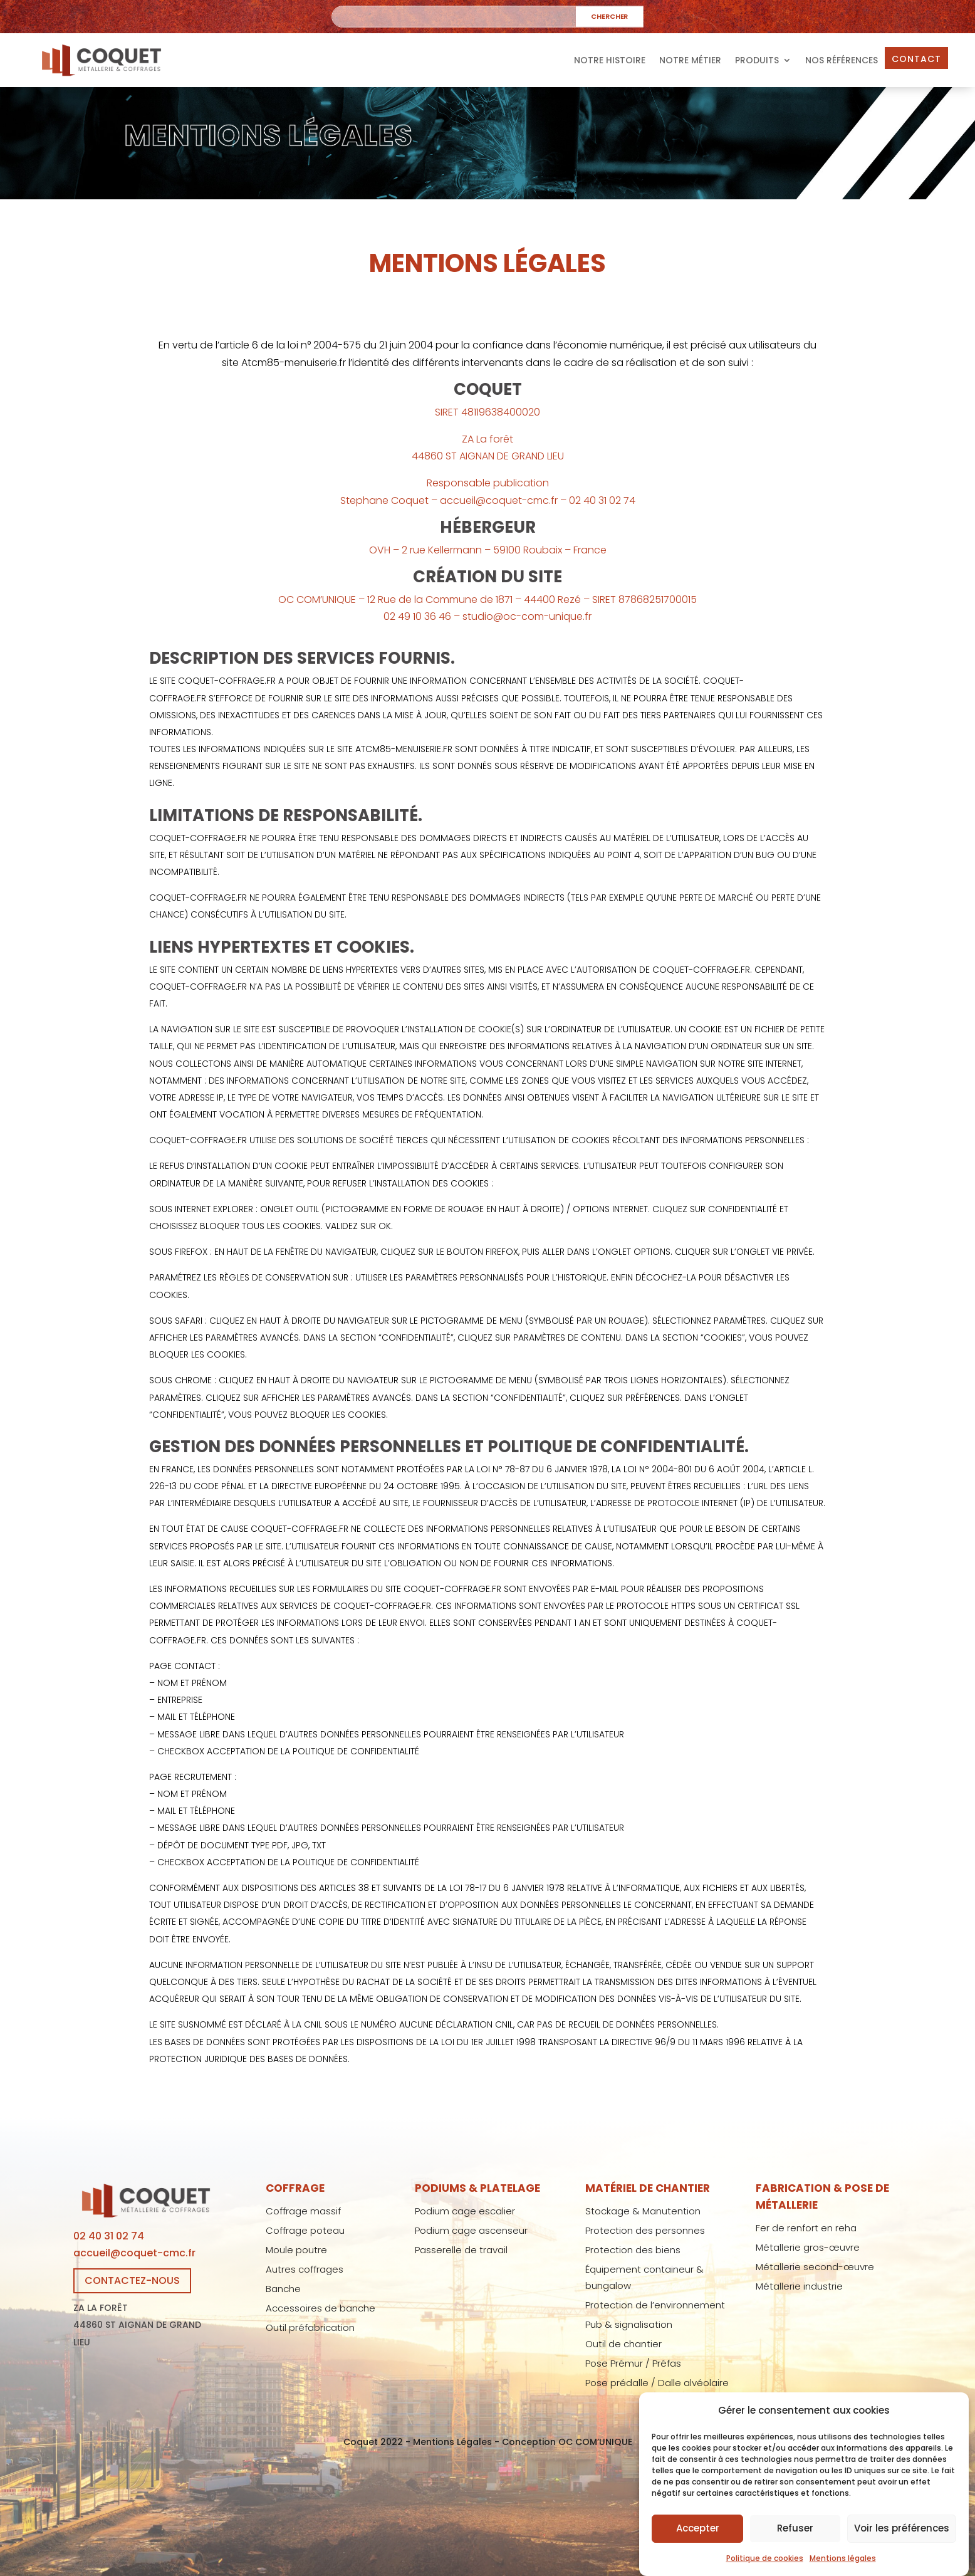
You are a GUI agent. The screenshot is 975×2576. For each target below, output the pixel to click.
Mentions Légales (452, 2442)
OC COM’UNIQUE (595, 2442)
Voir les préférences (901, 2554)
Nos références (841, 60)
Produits (757, 60)
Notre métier (690, 60)
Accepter (697, 2554)
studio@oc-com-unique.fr (527, 616)
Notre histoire (609, 60)
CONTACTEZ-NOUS (132, 2280)
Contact (916, 59)
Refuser (795, 2554)
